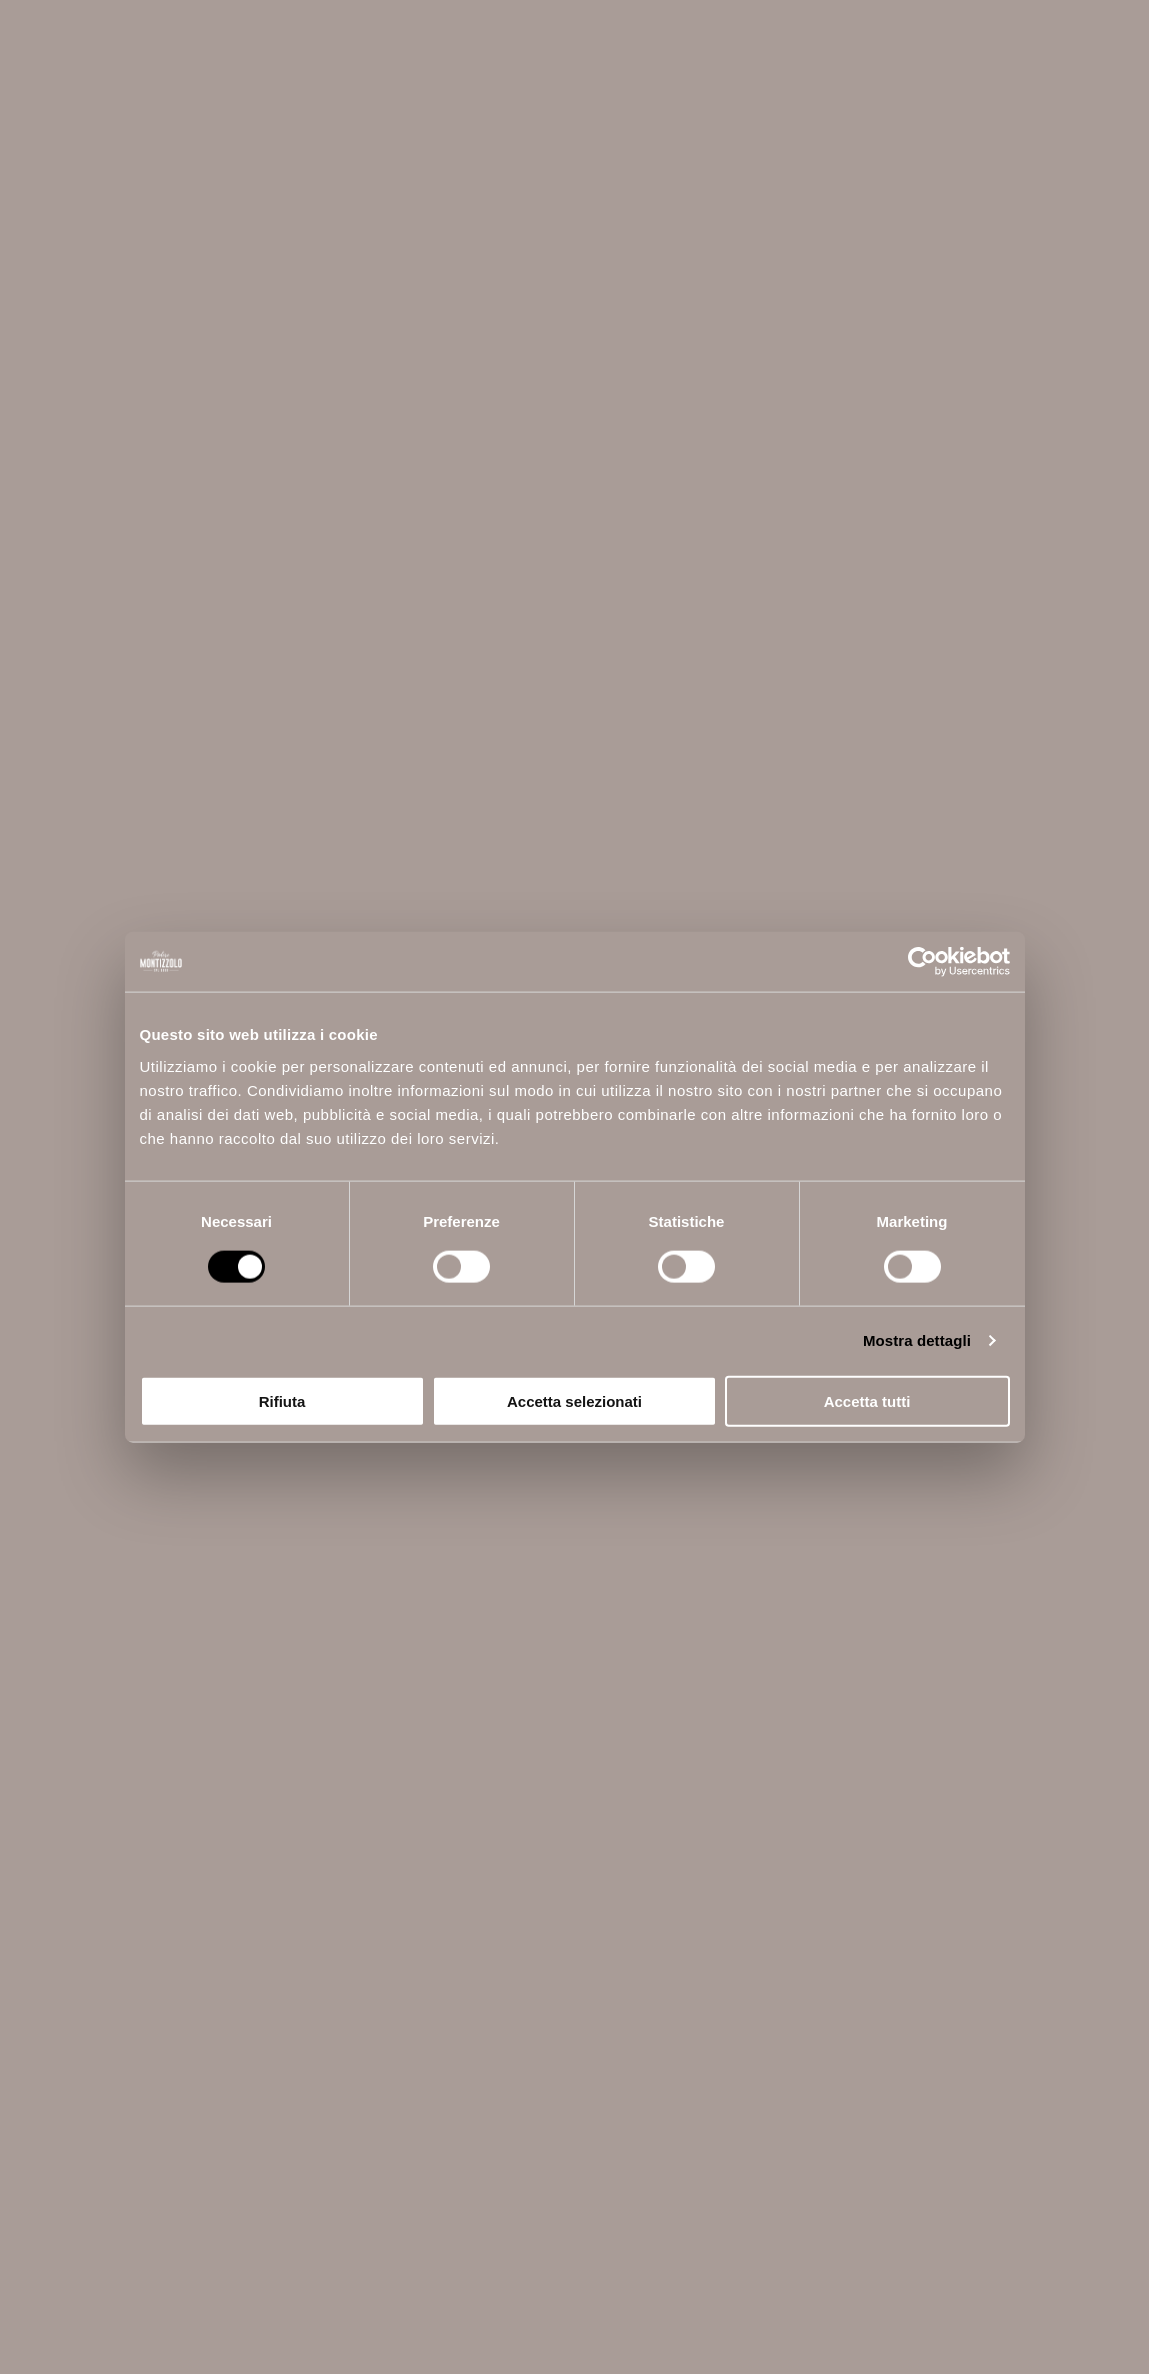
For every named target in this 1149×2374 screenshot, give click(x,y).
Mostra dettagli (917, 1340)
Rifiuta (282, 1400)
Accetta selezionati (574, 1400)
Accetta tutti (867, 1400)
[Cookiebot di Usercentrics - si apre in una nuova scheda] (922, 962)
